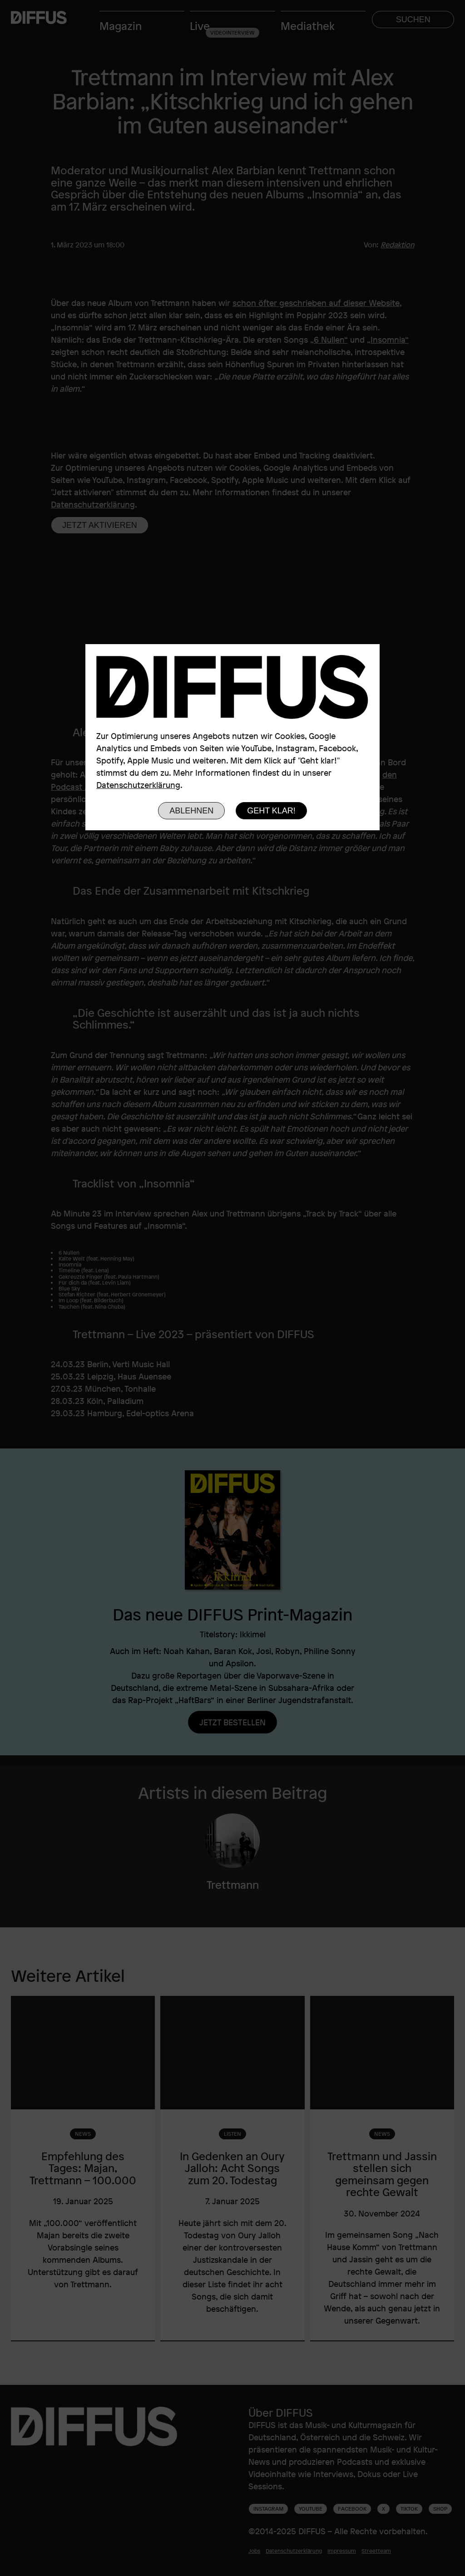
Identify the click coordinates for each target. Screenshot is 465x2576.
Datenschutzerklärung (138, 784)
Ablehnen (191, 810)
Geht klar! (271, 810)
